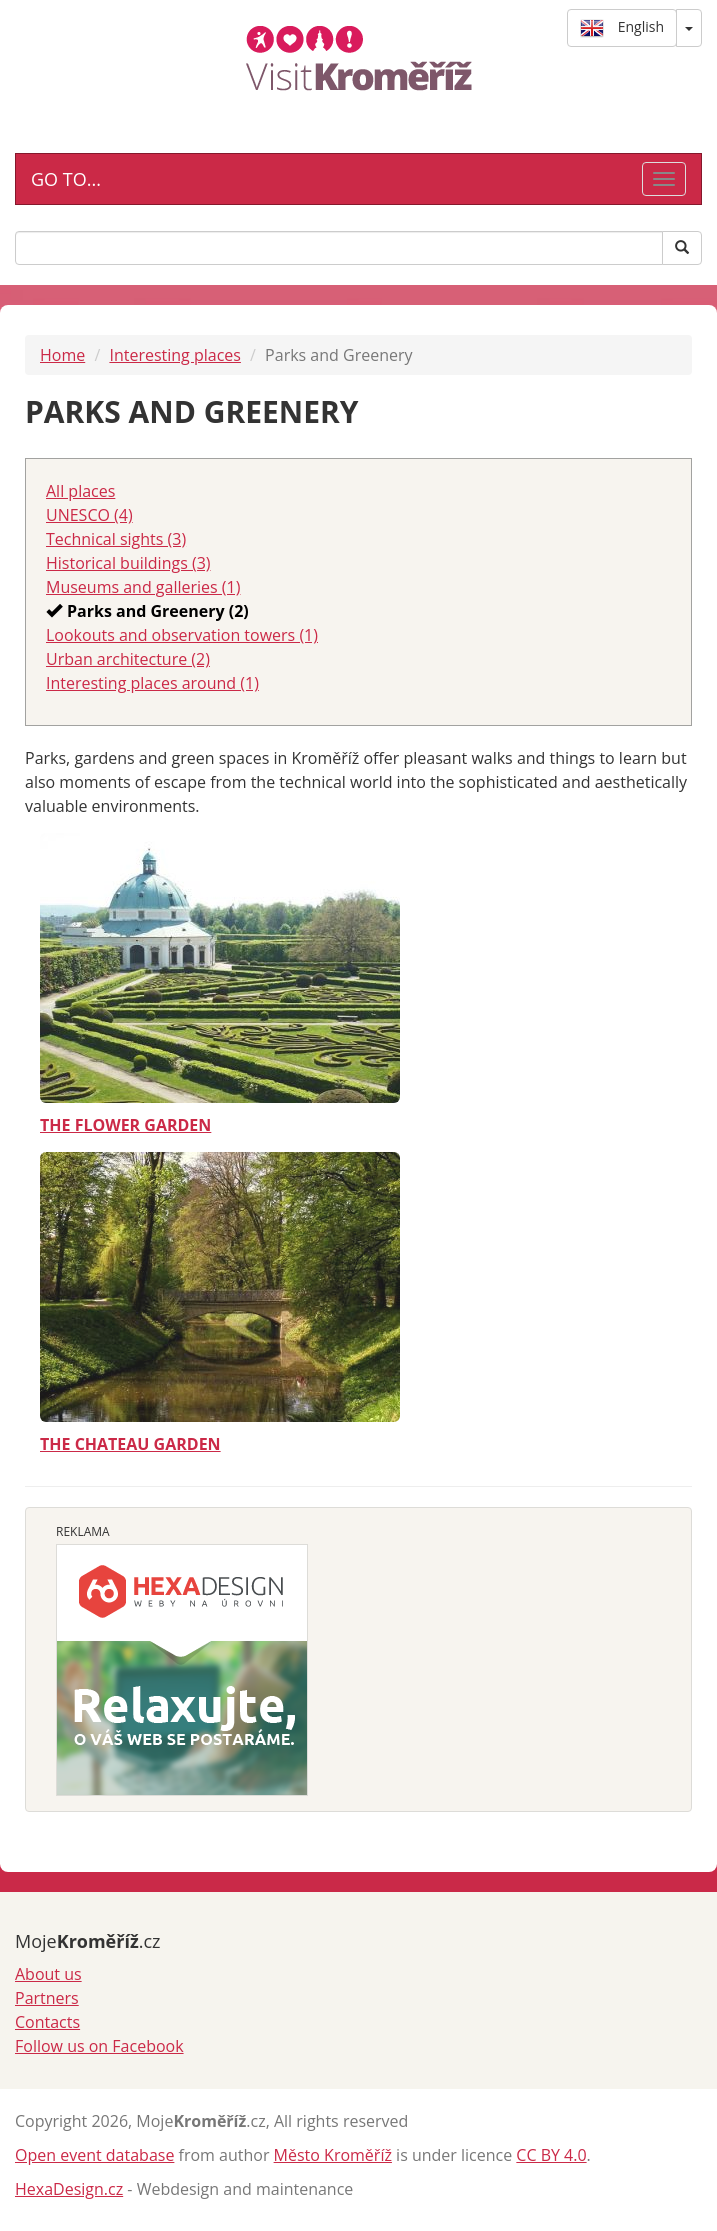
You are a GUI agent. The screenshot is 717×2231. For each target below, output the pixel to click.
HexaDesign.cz (69, 2189)
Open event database (94, 2155)
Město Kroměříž (333, 2155)
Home (62, 355)
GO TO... (66, 179)
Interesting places (175, 355)
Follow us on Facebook (99, 2046)
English (622, 28)
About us (48, 1974)
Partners (47, 1998)
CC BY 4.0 (551, 2155)
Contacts (47, 2022)
